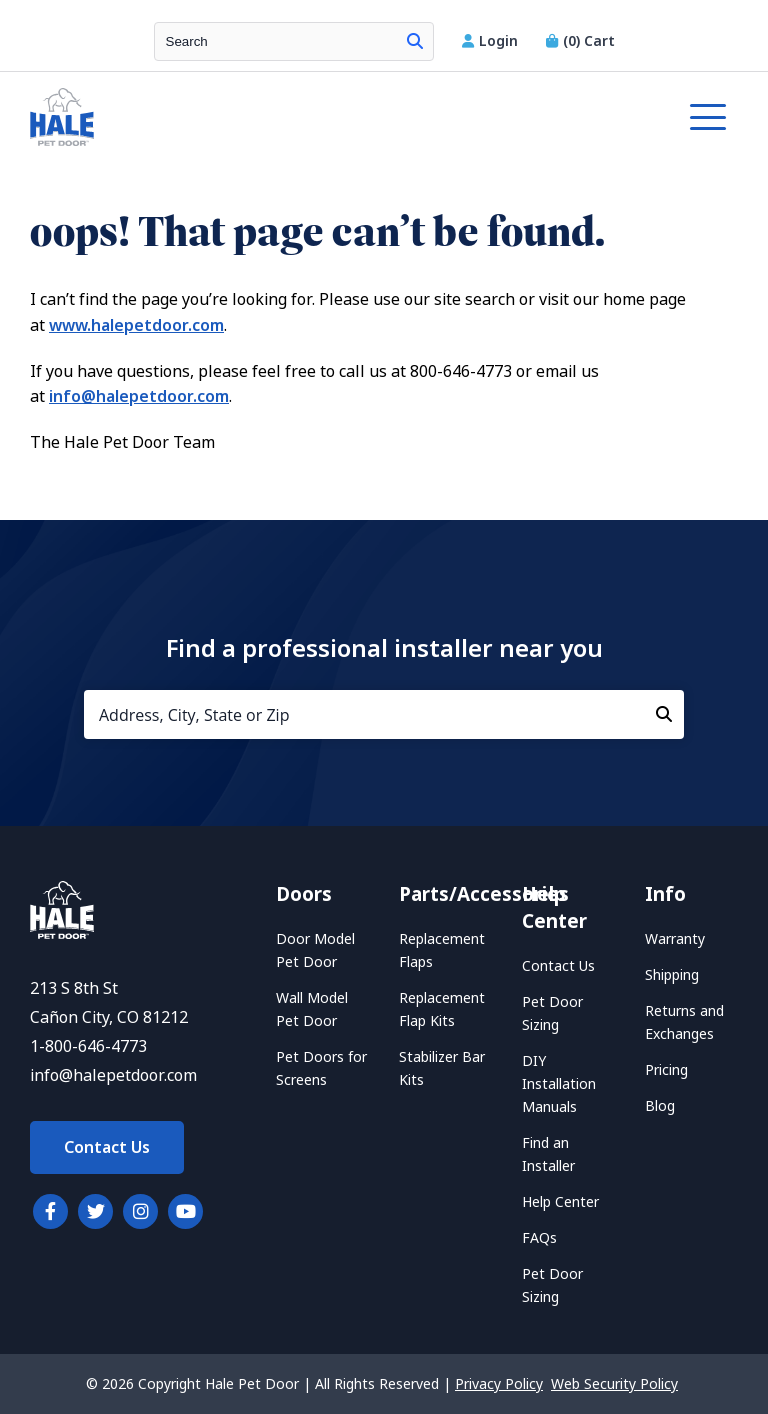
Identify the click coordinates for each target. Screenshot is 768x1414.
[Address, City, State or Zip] (384, 714)
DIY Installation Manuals (559, 1084)
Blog (660, 1106)
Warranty (675, 939)
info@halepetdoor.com (139, 396)
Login (492, 41)
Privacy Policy (499, 1384)
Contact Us (107, 1147)
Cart (580, 41)
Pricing (666, 1070)
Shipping (672, 975)
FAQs (539, 1238)
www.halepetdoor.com (136, 325)
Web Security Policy (614, 1384)
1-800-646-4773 (88, 1046)
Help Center (560, 1202)
